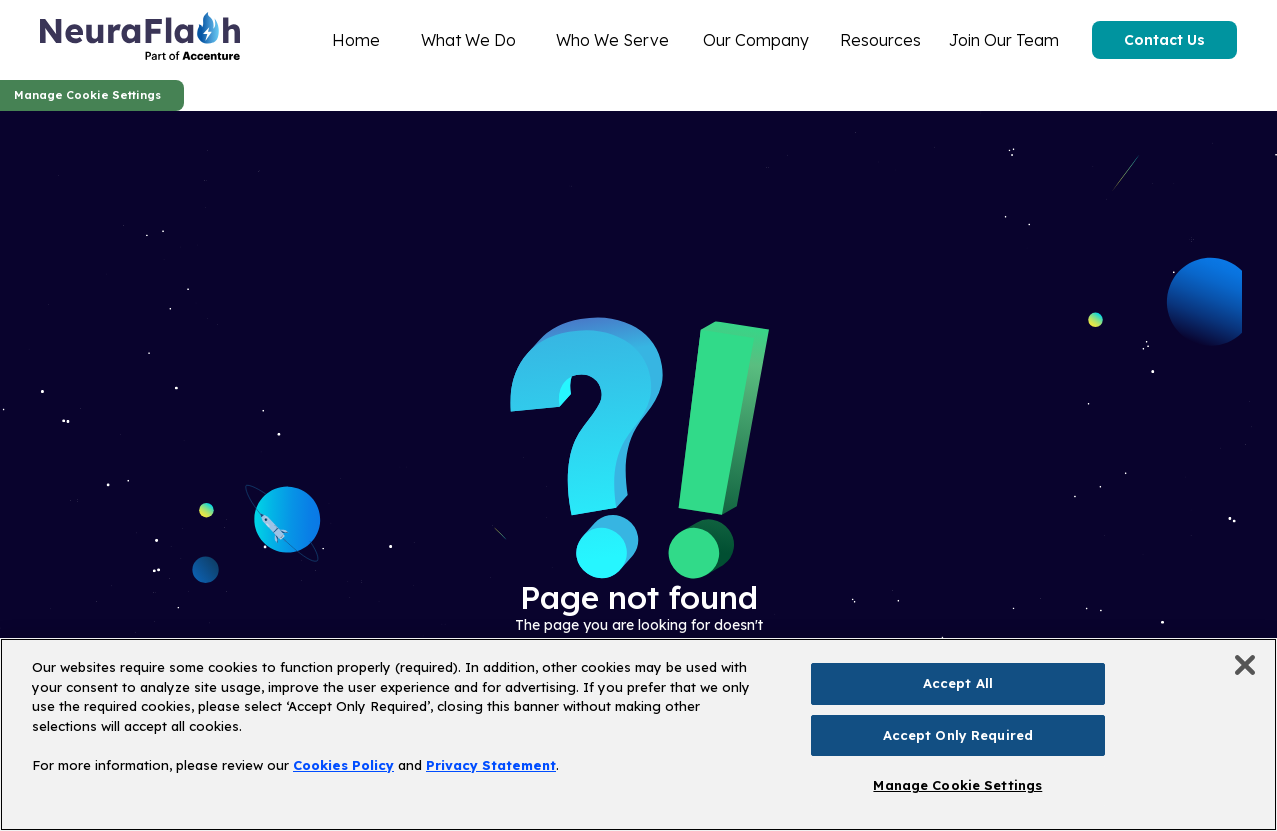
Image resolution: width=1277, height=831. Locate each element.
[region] (638, 734)
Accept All (958, 683)
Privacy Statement (491, 765)
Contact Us (1164, 40)
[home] (140, 40)
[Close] (1245, 665)
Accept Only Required (958, 735)
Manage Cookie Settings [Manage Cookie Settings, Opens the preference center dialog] (957, 785)
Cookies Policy (343, 765)
